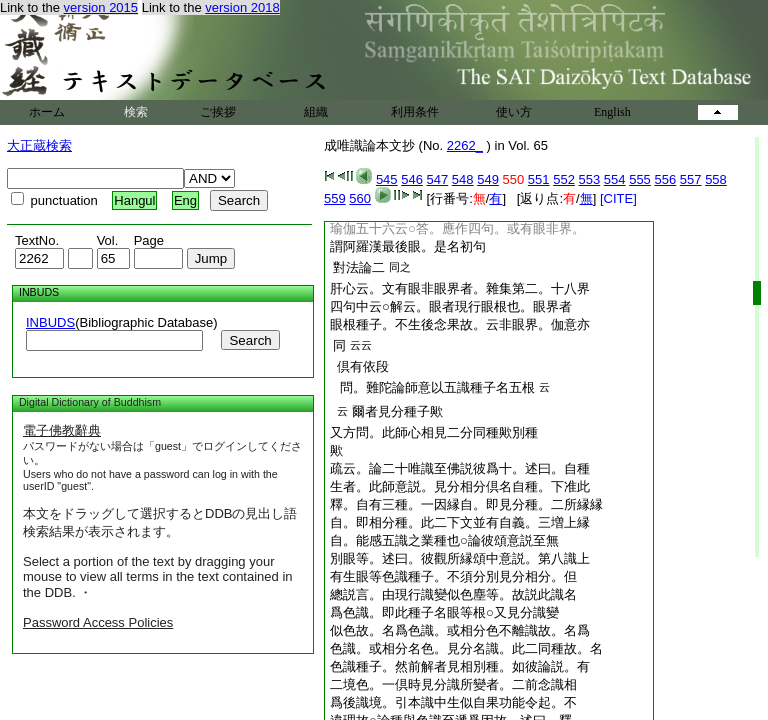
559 (335, 198)
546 (412, 179)
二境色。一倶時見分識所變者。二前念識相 (453, 684)
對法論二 (359, 267)
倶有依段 (359, 366)
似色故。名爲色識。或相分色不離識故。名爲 (460, 630)
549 (488, 179)
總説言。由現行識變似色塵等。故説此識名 (453, 594)
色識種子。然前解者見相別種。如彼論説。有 (460, 666)
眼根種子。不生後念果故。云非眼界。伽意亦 (460, 324)
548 (463, 179)
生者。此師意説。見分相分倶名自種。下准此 (460, 486)
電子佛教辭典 (62, 430)
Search (250, 340)
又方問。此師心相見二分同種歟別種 (434, 432)
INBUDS (50, 322)
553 (590, 179)
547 (438, 179)
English (612, 112)
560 (360, 198)
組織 (316, 112)
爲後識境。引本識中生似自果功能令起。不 (453, 702)
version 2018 (242, 7)
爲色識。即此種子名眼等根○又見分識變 (444, 612)
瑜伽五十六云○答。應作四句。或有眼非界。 (457, 228)
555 (640, 179)
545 (387, 179)
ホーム (47, 112)
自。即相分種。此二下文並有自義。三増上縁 (460, 522)
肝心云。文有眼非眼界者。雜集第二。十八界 (460, 288)
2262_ (465, 145)
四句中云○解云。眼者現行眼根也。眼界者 (451, 306)
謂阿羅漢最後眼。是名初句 (408, 246)
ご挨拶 (218, 112)
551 (539, 179)
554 (615, 179)
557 (691, 179)
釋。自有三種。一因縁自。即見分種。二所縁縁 (466, 504)
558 (716, 179)
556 (665, 179)
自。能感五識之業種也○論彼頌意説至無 (444, 540)
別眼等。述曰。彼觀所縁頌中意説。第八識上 (460, 558)
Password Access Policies (98, 622)
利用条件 (415, 112)
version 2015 (101, 7)
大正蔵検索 (39, 145)
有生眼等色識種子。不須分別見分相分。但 (453, 576)
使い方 (514, 112)
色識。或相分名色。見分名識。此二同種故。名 (466, 648)
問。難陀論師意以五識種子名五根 (434, 387)
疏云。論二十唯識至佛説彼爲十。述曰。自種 (460, 468)
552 (564, 179)
